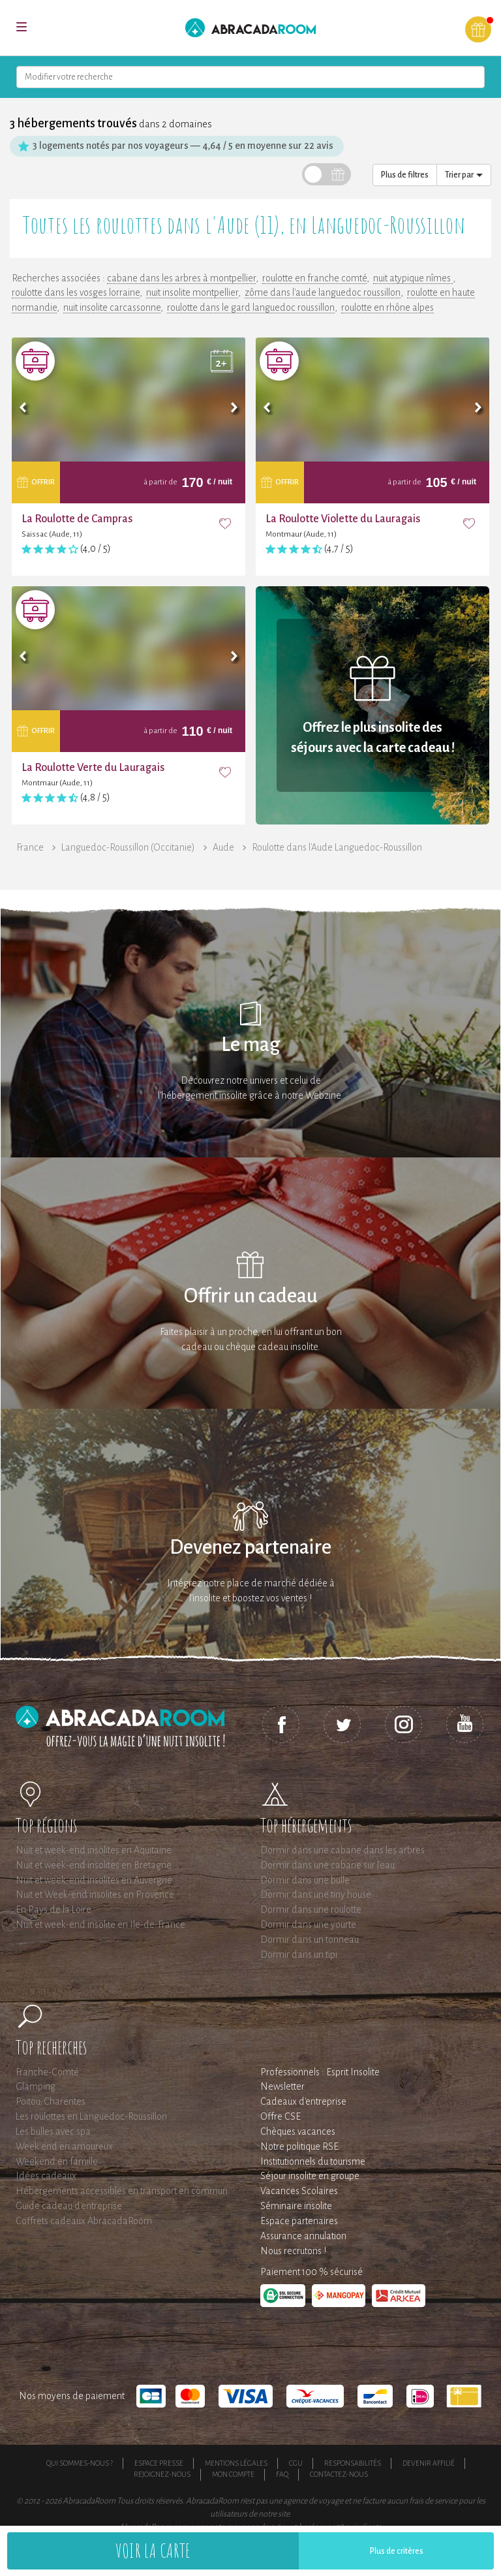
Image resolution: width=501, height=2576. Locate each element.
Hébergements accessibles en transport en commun (122, 2191)
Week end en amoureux (64, 2146)
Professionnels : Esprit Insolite (320, 2072)
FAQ (282, 2474)
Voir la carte (153, 2550)
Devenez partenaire (250, 1547)
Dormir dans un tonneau (309, 1939)
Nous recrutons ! (293, 2251)
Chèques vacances (297, 2131)
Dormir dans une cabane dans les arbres (342, 1850)
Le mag (251, 1045)
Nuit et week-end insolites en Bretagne (94, 1865)
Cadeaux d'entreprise (303, 2101)
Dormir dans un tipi (298, 1954)
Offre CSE (280, 2116)
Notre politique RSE (299, 2146)
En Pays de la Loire (53, 1909)
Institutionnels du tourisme (312, 2161)
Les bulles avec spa (53, 2131)
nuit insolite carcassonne (111, 307)
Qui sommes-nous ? (79, 2463)
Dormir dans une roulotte (310, 1909)
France (30, 847)
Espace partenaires (299, 2221)
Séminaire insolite (296, 2206)
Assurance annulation (303, 2236)
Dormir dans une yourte (308, 1924)
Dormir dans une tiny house (315, 1894)
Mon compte (233, 2474)
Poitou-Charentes (50, 2101)
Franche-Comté (47, 2072)
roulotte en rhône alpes (387, 307)
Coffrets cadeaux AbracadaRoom (84, 2221)
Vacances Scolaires (299, 2191)
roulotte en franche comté (314, 278)
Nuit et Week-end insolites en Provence (95, 1894)
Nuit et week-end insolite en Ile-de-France (100, 1924)
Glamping (35, 2086)
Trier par (464, 175)
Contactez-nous (339, 2474)
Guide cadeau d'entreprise (69, 2206)
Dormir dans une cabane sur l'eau (327, 1865)
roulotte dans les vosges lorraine (76, 292)
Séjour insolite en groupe (309, 2176)
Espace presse (158, 2463)
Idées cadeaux (46, 2176)
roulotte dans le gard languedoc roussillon (251, 307)
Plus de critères (396, 2551)
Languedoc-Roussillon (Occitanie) (128, 847)
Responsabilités (352, 2463)
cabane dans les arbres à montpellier (181, 278)
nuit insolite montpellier (192, 292)
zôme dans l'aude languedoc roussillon (323, 292)
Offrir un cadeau (251, 1296)
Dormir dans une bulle (305, 1880)
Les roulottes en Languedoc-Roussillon (91, 2116)
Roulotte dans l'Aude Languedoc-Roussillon (337, 847)
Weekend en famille (57, 2161)
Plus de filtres (405, 175)
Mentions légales (236, 2463)
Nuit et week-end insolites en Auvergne (94, 1880)
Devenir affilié (428, 2463)
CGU (296, 2463)
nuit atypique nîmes (413, 278)
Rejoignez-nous (162, 2474)
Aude (223, 847)
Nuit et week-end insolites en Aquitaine (94, 1850)
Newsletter (282, 2086)
